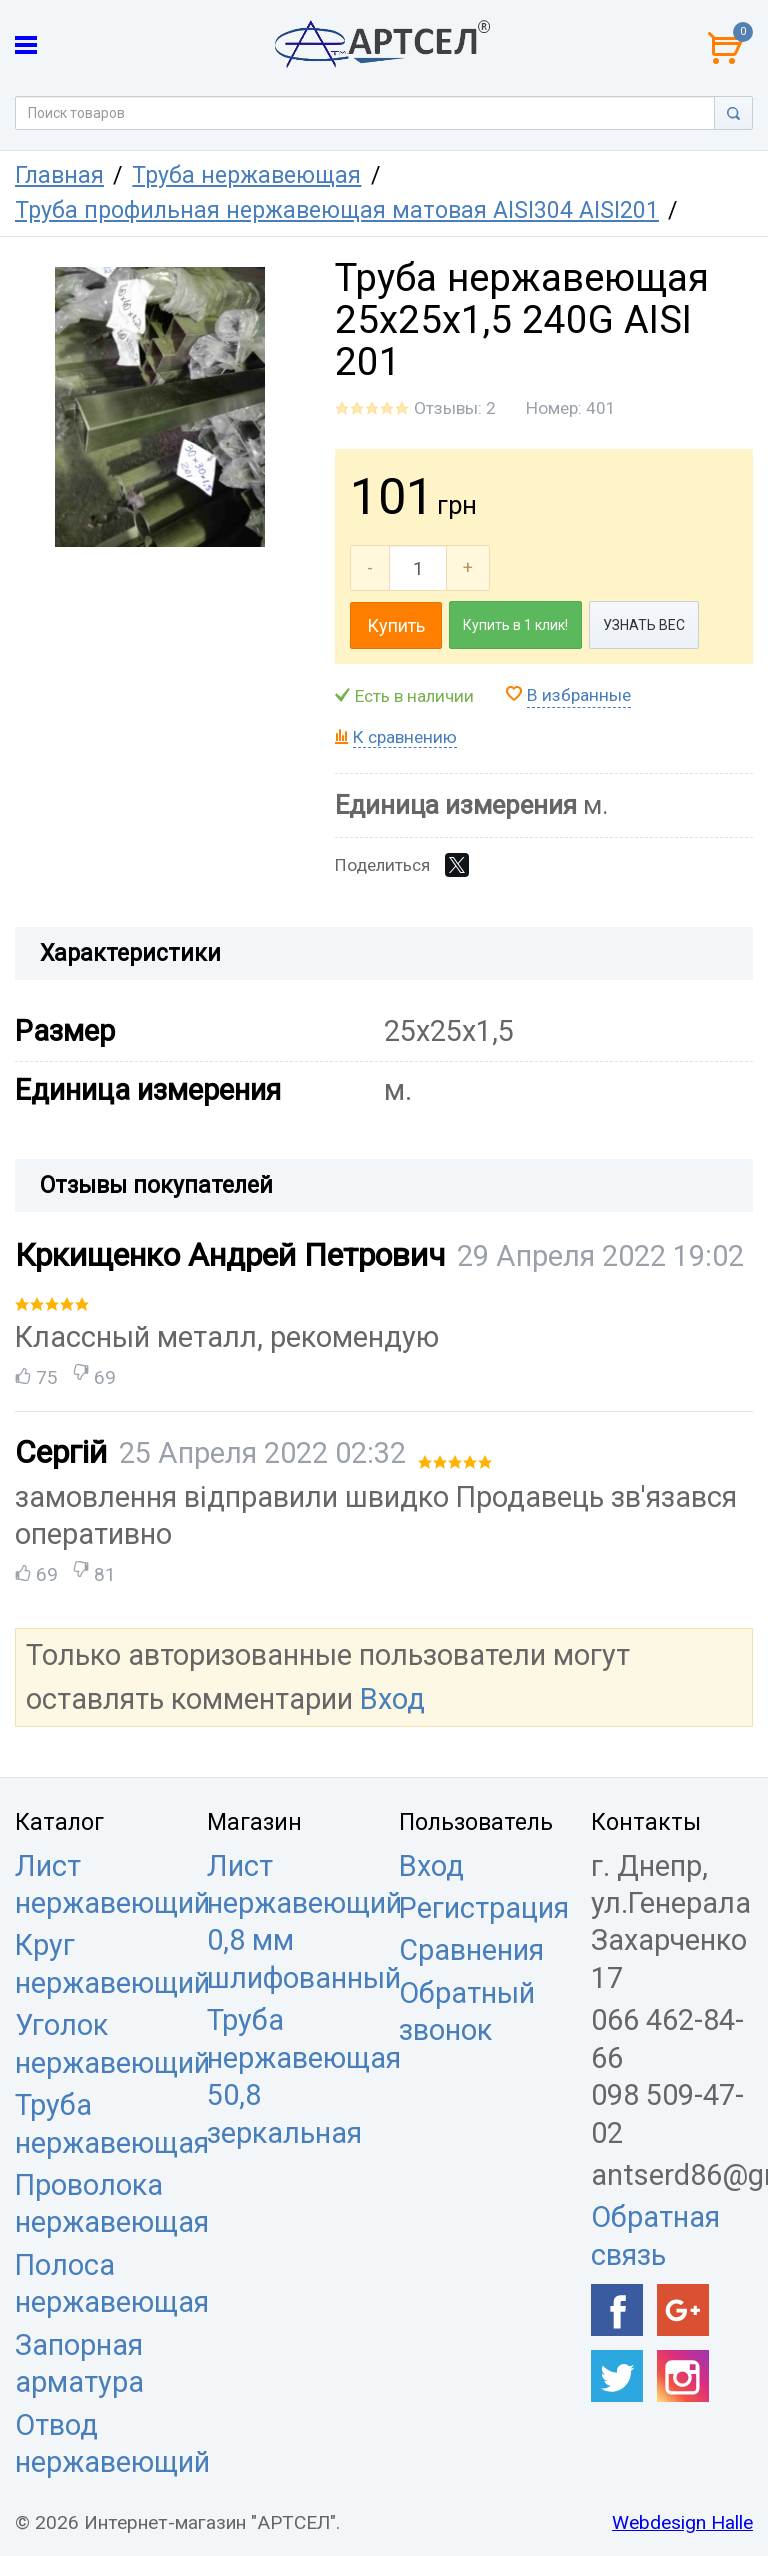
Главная (59, 175)
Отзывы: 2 (455, 408)
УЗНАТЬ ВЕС (644, 625)
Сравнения (471, 1950)
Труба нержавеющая (246, 175)
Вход (392, 1699)
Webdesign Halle (682, 2522)
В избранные (579, 695)
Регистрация (484, 1908)
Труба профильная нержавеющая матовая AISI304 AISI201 (337, 210)
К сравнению (405, 737)
